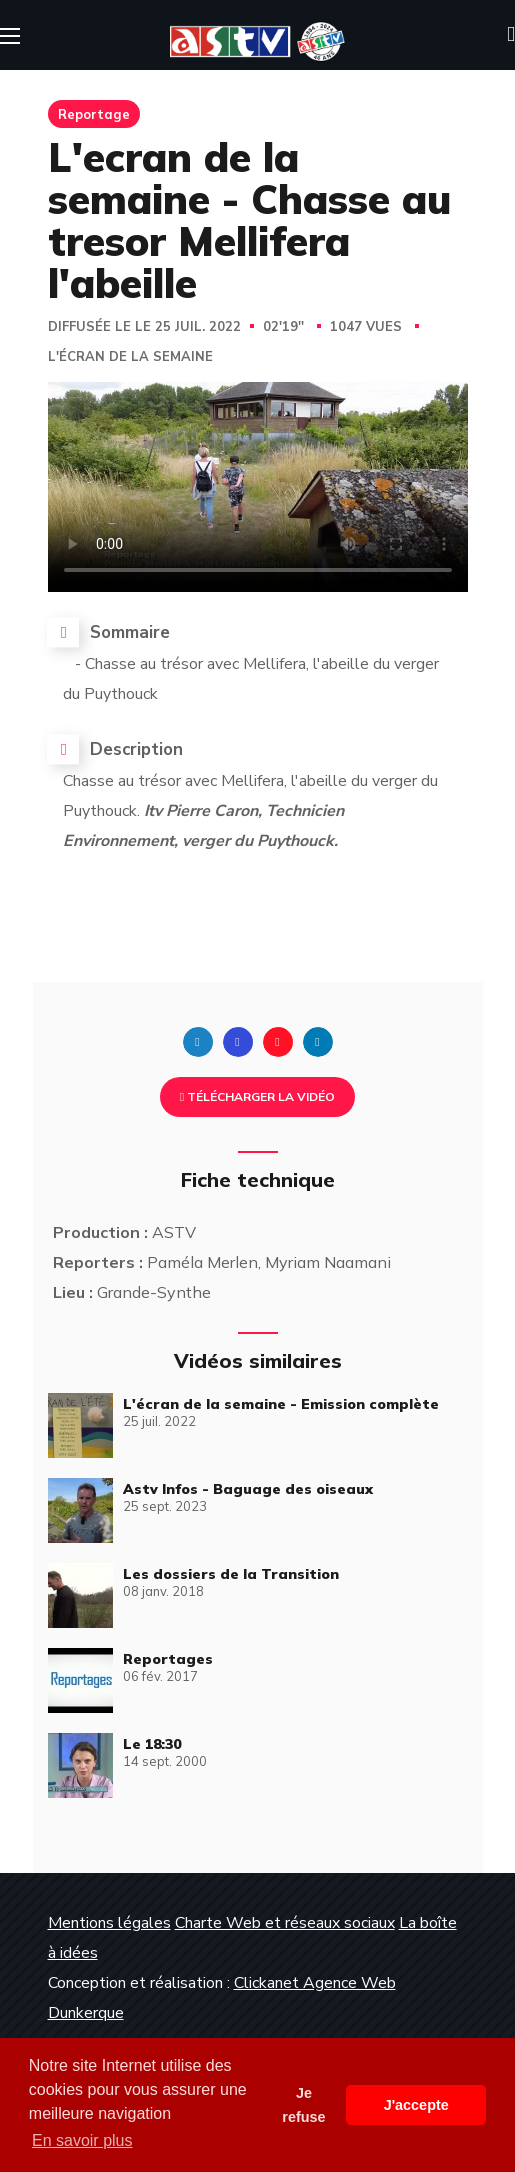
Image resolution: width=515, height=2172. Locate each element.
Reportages (168, 1659)
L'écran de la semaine (130, 357)
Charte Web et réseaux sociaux (285, 1923)
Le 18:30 (152, 1744)
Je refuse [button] (303, 2105)
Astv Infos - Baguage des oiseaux (248, 1489)
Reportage (94, 114)
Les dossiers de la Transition (231, 1574)
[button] (511, 35)
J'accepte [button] (416, 2105)
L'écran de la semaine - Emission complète (281, 1404)
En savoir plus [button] (82, 2140)
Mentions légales (109, 1923)
